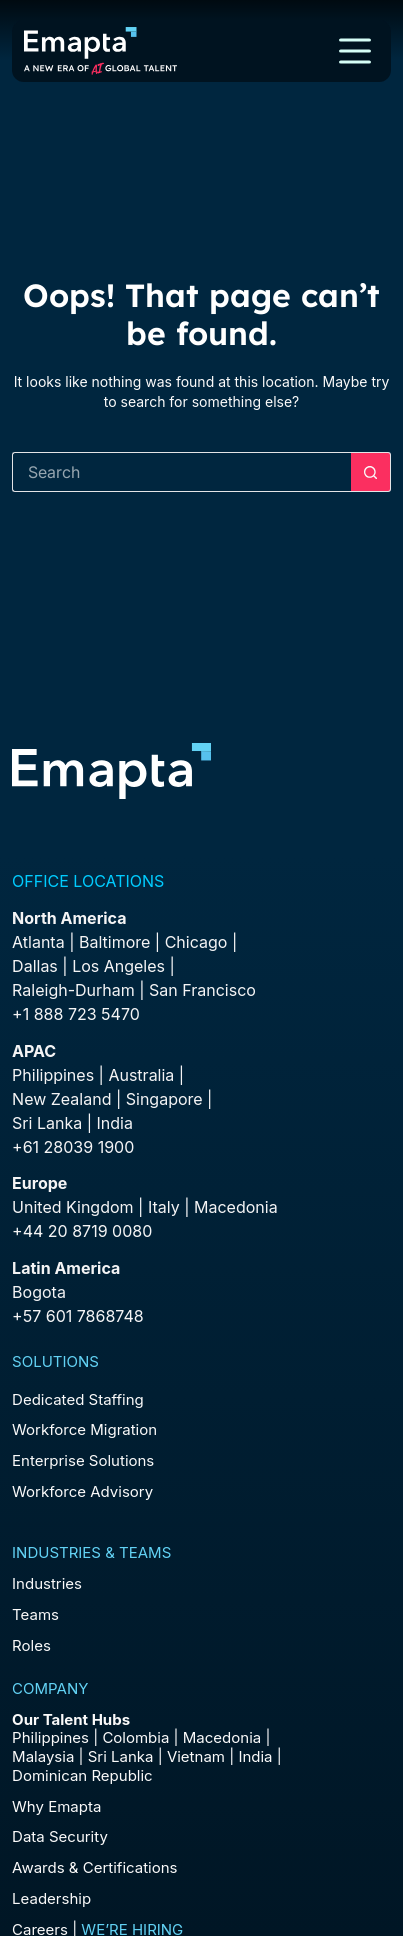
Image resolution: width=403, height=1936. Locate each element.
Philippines (53, 1075)
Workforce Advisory (82, 1491)
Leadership (51, 1898)
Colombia (135, 1737)
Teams (35, 1614)
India (255, 1756)
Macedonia (236, 1207)
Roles (31, 1645)
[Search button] (371, 472)
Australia (141, 1075)
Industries (47, 1583)
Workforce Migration (84, 1429)
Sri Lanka (47, 1123)
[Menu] (355, 51)
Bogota (39, 1292)
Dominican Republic (82, 1775)
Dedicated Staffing (78, 1399)
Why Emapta (56, 1806)
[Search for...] (181, 472)
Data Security (60, 1836)
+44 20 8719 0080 (82, 1231)
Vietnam (196, 1756)
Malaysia (43, 1756)
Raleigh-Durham (73, 990)
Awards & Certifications (94, 1867)
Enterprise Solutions (83, 1460)
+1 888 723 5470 (76, 1014)
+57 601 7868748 (78, 1316)
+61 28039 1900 (73, 1147)
